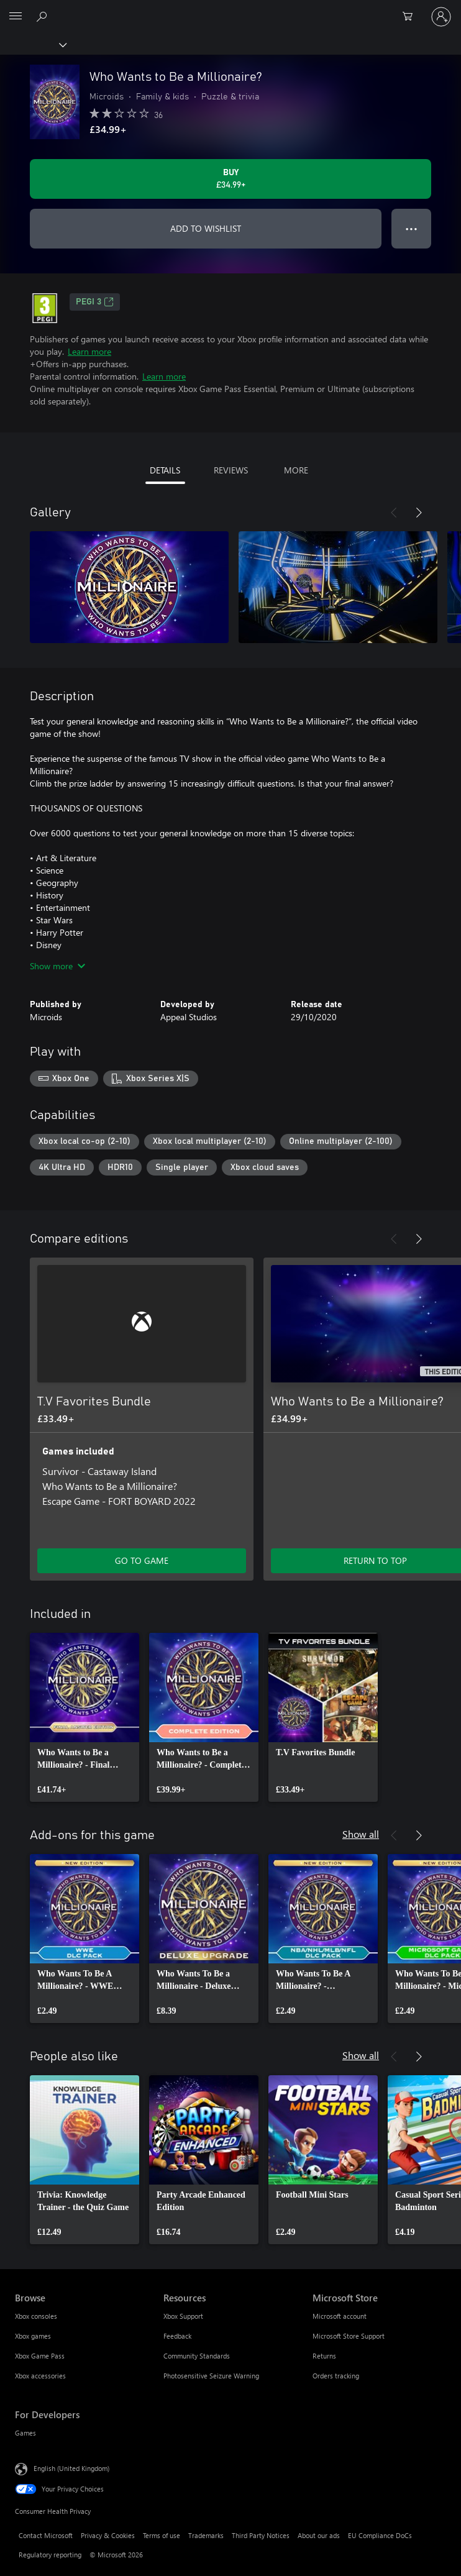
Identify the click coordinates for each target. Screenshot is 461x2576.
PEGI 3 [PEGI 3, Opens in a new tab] (95, 302)
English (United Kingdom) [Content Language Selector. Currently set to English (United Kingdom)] (71, 2468)
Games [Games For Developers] (25, 2433)
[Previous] (393, 512)
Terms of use (161, 2535)
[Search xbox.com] (43, 16)
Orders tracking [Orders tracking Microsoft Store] (336, 2376)
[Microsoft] (230, 9)
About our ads (319, 2535)
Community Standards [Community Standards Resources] (196, 2356)
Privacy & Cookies (108, 2535)
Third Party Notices (261, 2535)
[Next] (418, 512)
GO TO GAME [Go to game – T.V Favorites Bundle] (141, 1560)
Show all (360, 1833)
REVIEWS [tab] (231, 470)
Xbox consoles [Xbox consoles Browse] (36, 2316)
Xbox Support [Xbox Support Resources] (183, 2316)
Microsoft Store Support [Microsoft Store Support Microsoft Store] (349, 2336)
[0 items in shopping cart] (411, 17)
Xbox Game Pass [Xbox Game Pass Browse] (40, 2356)
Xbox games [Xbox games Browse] (33, 2336)
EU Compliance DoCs (380, 2535)
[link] (84, 1717)
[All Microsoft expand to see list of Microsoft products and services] (15, 17)
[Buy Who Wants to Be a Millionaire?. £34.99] (230, 179)
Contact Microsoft (46, 2535)
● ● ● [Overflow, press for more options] (412, 228)
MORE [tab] (296, 470)
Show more (57, 966)
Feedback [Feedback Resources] (177, 2336)
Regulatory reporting (50, 2555)
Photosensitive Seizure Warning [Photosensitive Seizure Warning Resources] (211, 2376)
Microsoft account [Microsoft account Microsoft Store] (340, 2316)
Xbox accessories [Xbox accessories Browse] (40, 2376)
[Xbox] (32, 44)
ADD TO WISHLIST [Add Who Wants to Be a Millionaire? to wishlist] (205, 228)
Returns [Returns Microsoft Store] (324, 2356)
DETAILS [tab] (165, 470)
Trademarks (206, 2535)
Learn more (89, 351)
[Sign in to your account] (441, 17)
